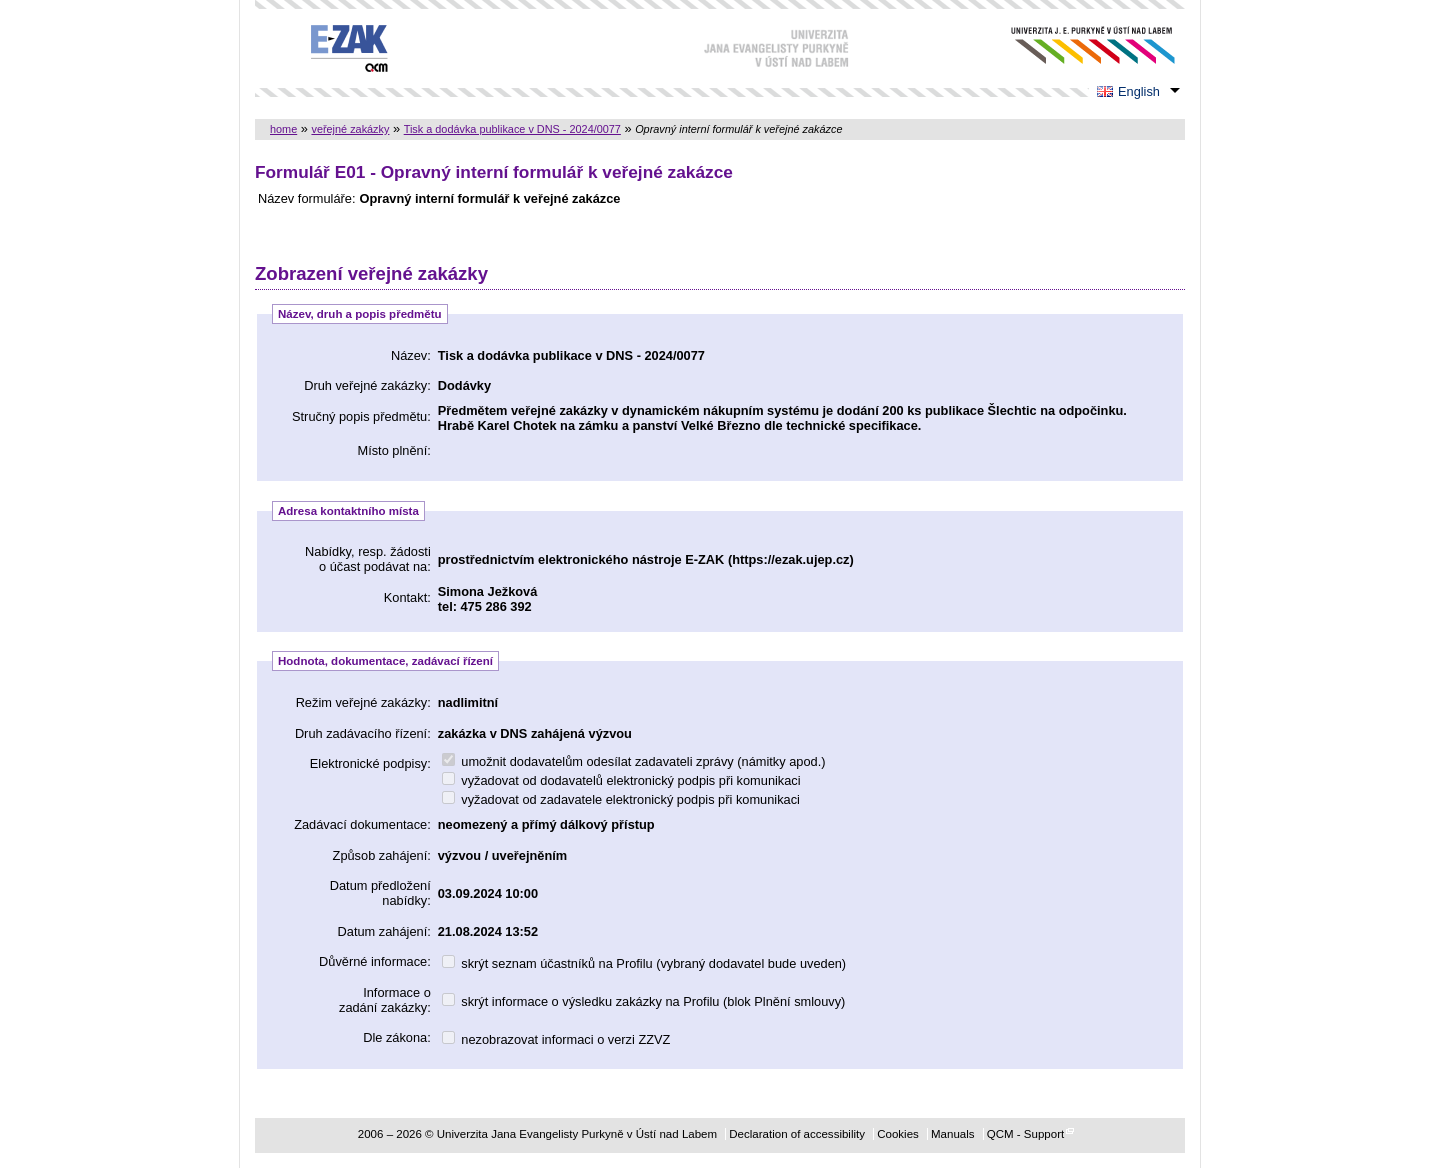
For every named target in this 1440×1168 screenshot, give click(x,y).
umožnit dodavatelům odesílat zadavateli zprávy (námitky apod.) (634, 761)
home (283, 129)
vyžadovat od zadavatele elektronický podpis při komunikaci (621, 799)
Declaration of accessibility (797, 1134)
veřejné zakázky (350, 129)
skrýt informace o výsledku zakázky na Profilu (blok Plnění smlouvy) (644, 1001)
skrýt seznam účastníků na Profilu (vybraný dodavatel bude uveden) (644, 963)
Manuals (953, 1134)
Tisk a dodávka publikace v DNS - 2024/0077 (512, 129)
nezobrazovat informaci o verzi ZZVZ (556, 1039)
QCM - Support (1025, 1134)
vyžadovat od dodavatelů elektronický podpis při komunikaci (621, 780)
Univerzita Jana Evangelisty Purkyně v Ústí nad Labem (1077, 45)
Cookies (898, 1134)
